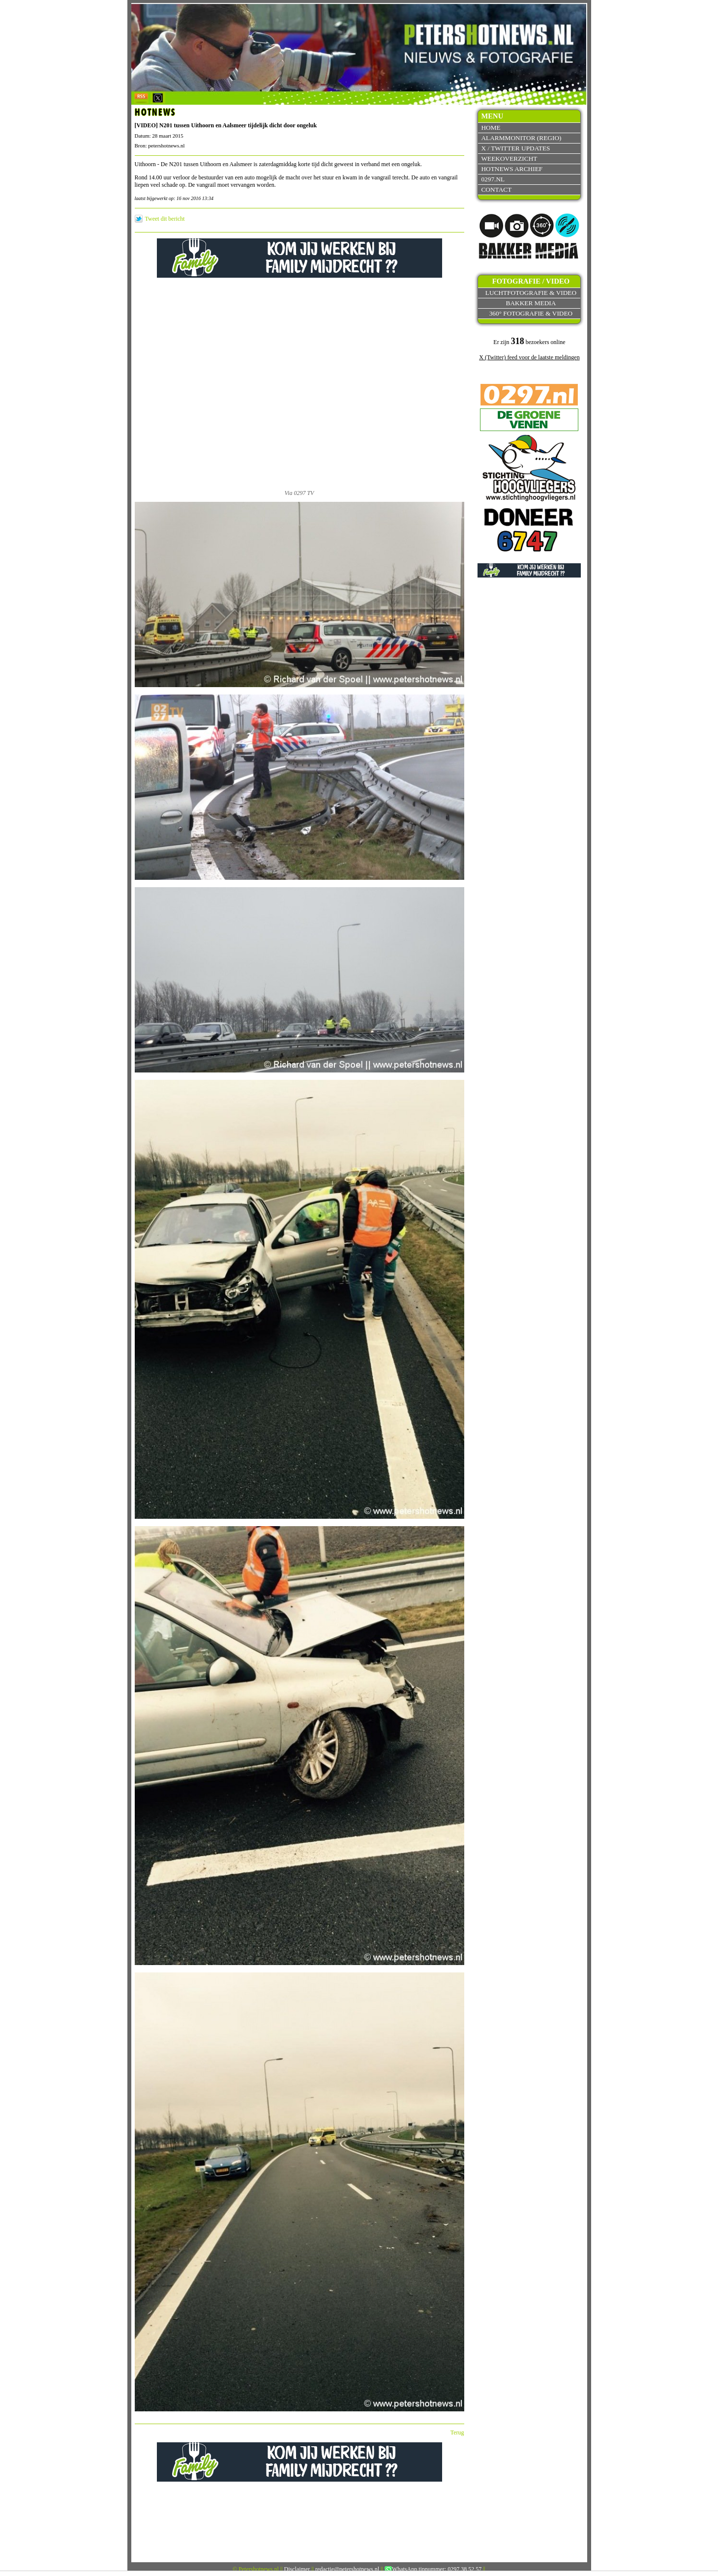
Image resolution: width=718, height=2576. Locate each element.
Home (490, 127)
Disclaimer (297, 2569)
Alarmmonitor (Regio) (521, 138)
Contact (496, 189)
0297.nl (493, 179)
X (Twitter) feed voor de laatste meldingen (529, 357)
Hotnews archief (511, 169)
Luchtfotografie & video (530, 292)
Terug (457, 2432)
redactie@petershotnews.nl (347, 2569)
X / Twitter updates (515, 148)
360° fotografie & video (531, 313)
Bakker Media (531, 303)
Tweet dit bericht (165, 218)
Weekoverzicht (509, 158)
